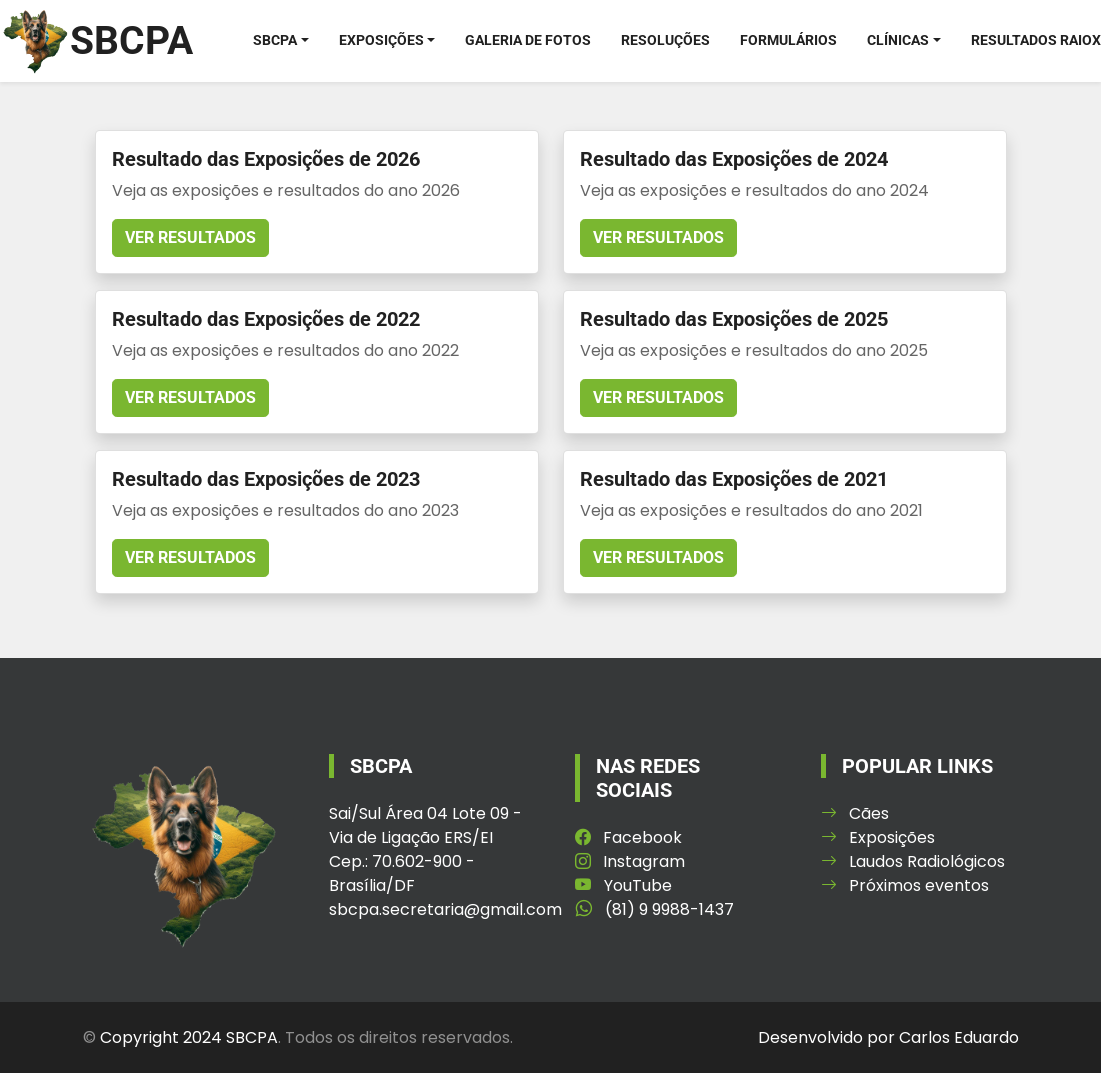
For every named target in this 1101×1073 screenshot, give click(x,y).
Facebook (628, 836)
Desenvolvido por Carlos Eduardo (888, 1036)
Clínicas (898, 40)
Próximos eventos (905, 884)
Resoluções (665, 40)
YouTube (623, 884)
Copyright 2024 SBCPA (189, 1036)
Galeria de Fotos (528, 40)
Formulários (788, 40)
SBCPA (275, 40)
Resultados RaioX (1036, 40)
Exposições (381, 40)
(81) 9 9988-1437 (654, 908)
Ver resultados (190, 236)
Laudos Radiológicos (913, 860)
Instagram (630, 860)
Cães (855, 812)
